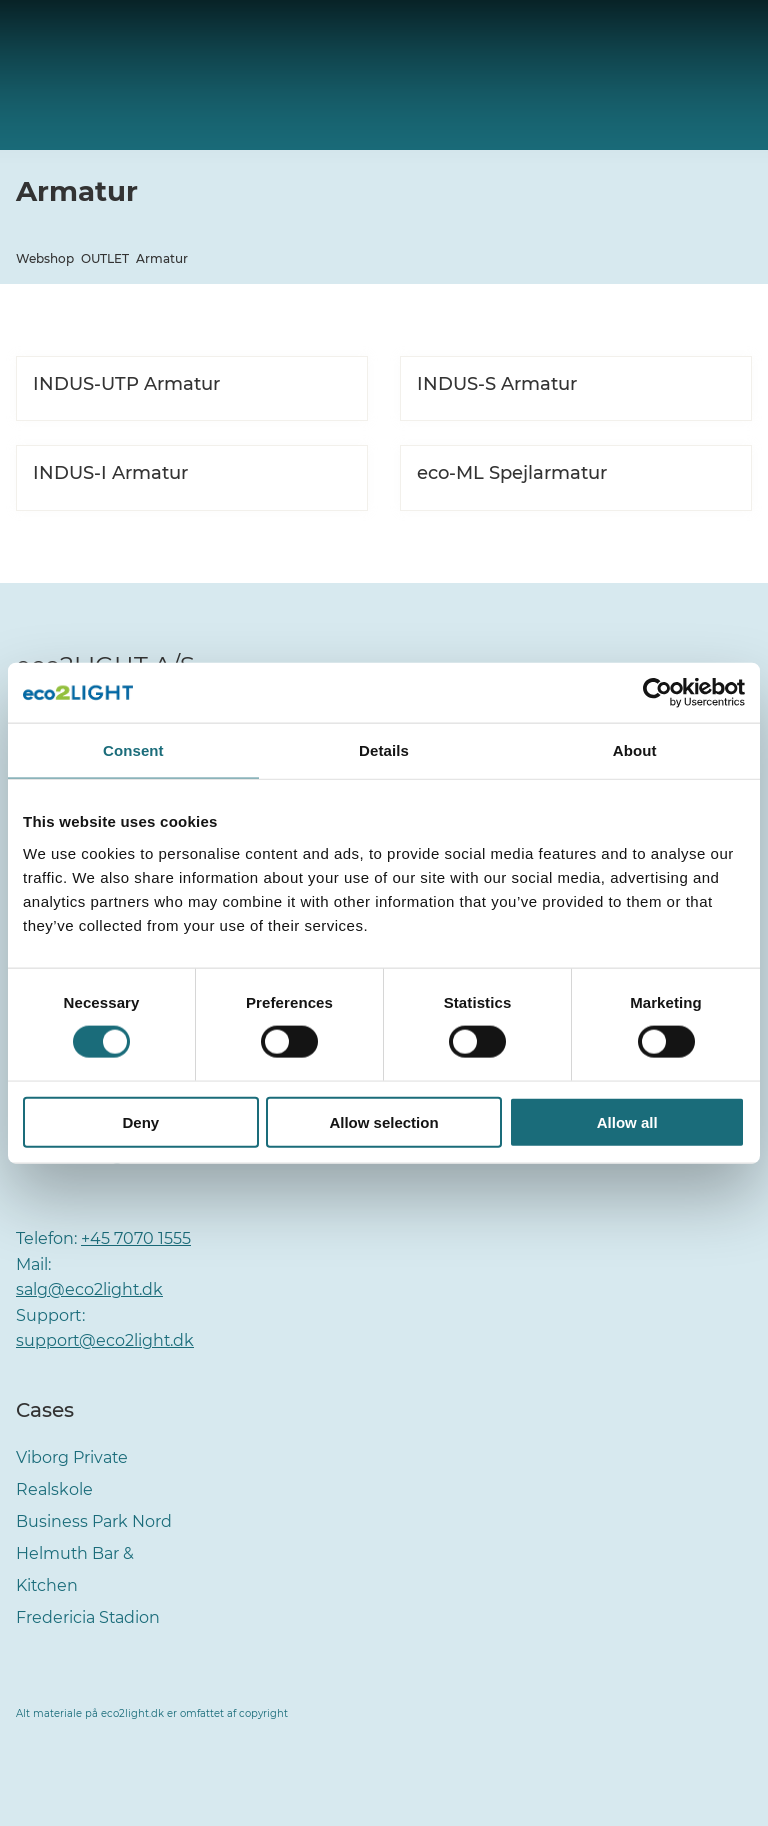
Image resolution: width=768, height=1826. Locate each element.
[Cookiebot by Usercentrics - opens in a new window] (657, 693)
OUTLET (105, 258)
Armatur (162, 258)
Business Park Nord (94, 1521)
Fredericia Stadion (88, 1617)
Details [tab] (384, 750)
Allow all (627, 1121)
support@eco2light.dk (106, 1340)
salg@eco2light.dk (90, 1289)
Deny (140, 1121)
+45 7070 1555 (136, 1238)
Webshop (45, 258)
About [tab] (635, 750)
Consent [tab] (133, 750)
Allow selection (383, 1121)
